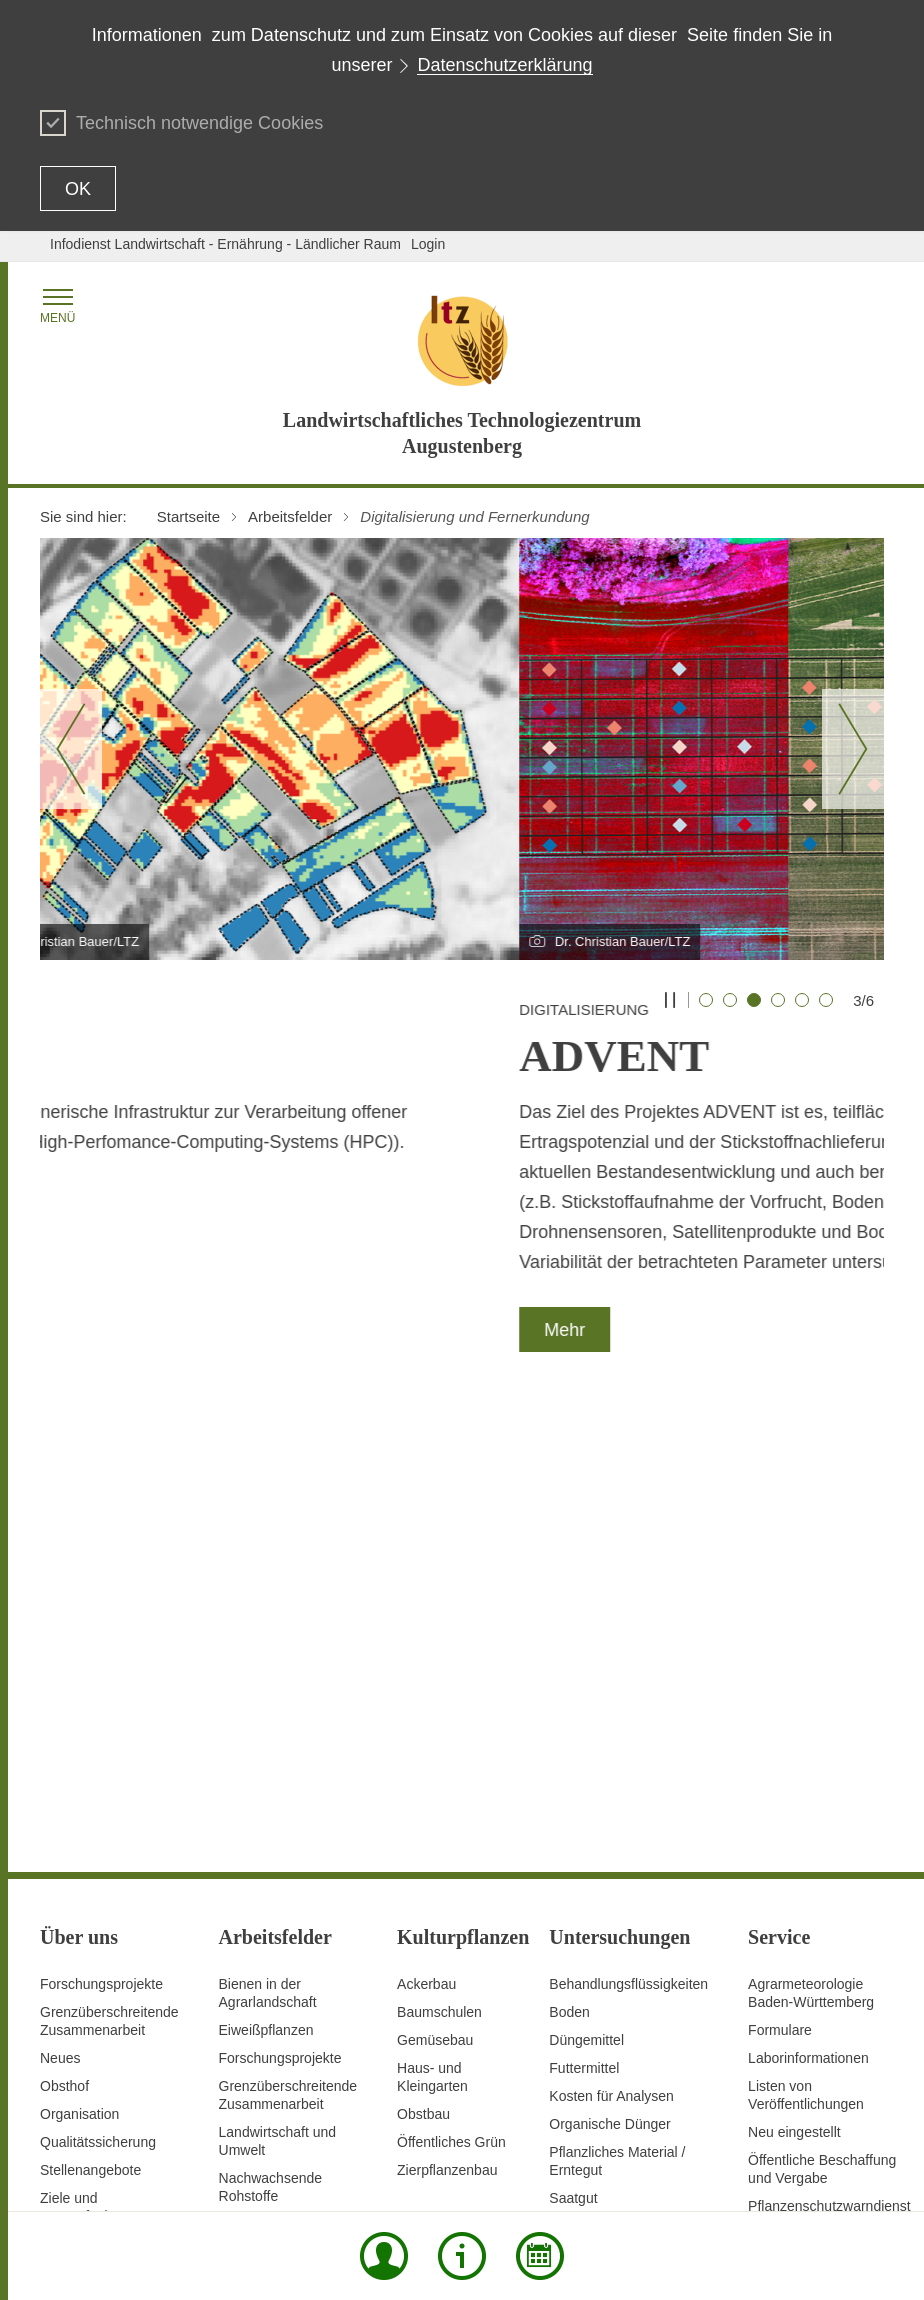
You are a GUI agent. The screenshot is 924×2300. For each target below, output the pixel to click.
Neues (60, 1628)
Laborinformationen (808, 1628)
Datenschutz (489, 2137)
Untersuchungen (270, 1970)
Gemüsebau (435, 1610)
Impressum (522, 2170)
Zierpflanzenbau (447, 1740)
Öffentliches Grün (451, 1712)
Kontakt (416, 2137)
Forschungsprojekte (101, 1554)
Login (428, 244)
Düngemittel (586, 1610)
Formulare (780, 1600)
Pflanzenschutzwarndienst (829, 1776)
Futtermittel (584, 1638)
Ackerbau (426, 1554)
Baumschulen (439, 1582)
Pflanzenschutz (266, 1868)
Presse (770, 1832)
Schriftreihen (787, 1860)
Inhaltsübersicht (238, 2137)
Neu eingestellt (794, 1702)
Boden (569, 1582)
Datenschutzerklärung (504, 65)
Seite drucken (340, 2137)
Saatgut (573, 1768)
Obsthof (64, 1656)
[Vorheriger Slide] (71, 749)
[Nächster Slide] (853, 749)
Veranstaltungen (798, 1916)
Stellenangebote (90, 1740)
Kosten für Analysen (611, 1666)
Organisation (79, 1684)
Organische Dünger (609, 1694)
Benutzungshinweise (791, 2137)
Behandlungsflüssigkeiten (628, 1554)
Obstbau (423, 1684)
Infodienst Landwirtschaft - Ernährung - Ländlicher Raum (225, 244)
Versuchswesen (268, 1998)
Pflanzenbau (258, 1840)
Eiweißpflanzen (266, 1600)
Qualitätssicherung (98, 1712)
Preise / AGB (788, 1804)
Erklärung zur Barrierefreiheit (627, 2137)
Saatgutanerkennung (284, 1896)
